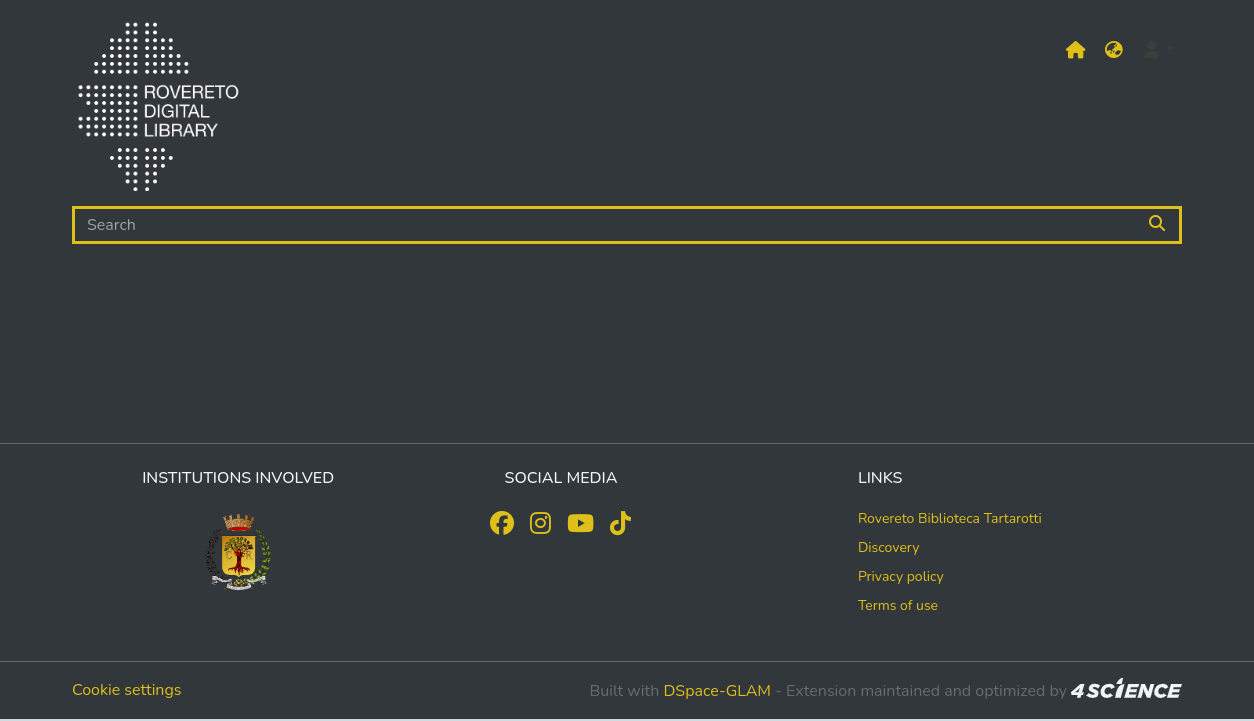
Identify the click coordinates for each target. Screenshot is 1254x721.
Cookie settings (127, 690)
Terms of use (898, 605)
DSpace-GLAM (717, 691)
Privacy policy (901, 576)
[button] (1114, 50)
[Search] (604, 225)
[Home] (158, 111)
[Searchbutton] (1158, 225)
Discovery (889, 547)
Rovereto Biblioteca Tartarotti (950, 518)
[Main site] (1076, 50)
